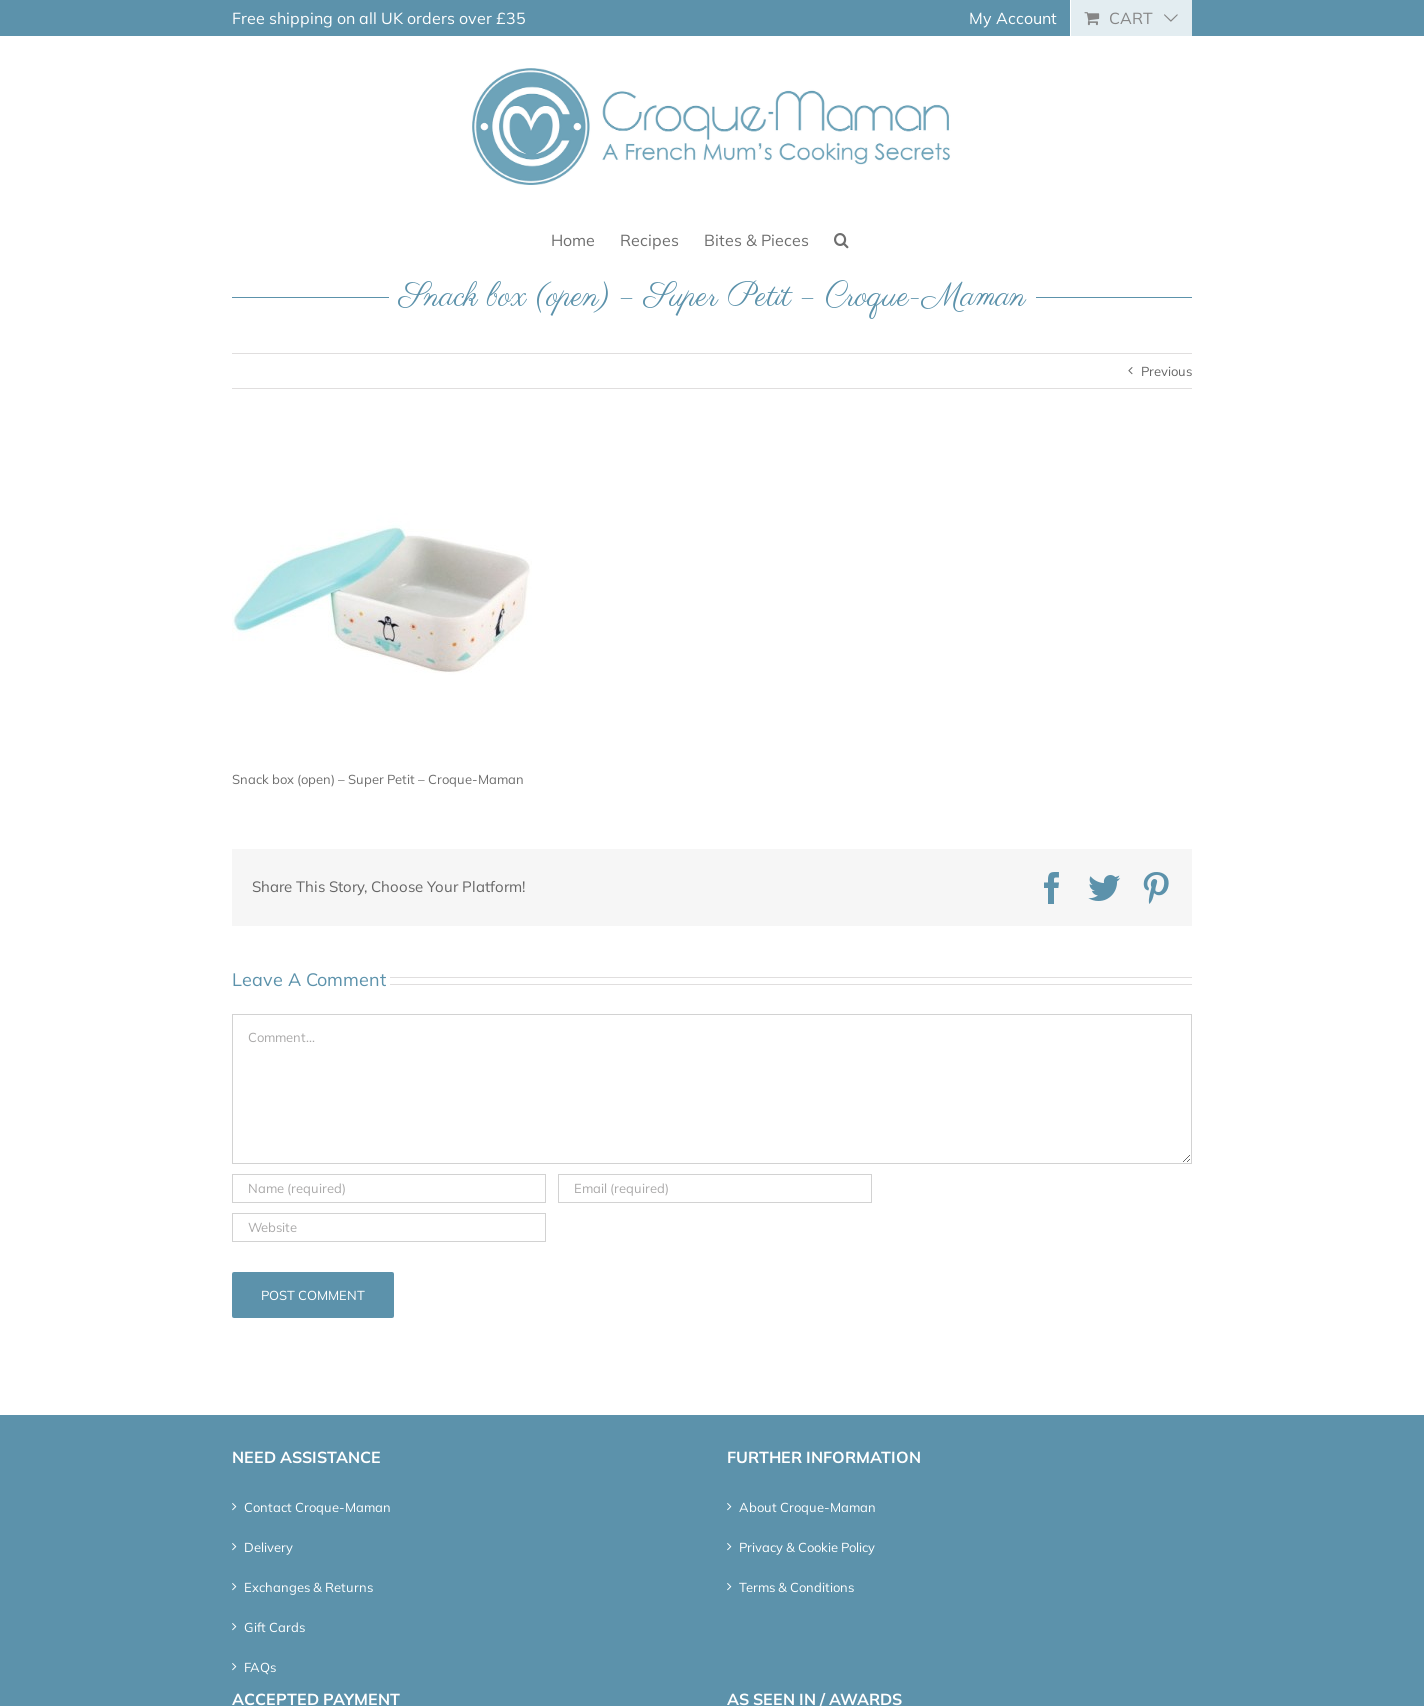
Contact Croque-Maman (317, 1507)
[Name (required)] (389, 1188)
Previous (1166, 371)
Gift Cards (274, 1627)
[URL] (389, 1227)
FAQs (260, 1667)
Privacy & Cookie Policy (807, 1547)
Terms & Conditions (796, 1587)
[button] (841, 238)
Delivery (268, 1547)
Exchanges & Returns (308, 1587)
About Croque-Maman (807, 1507)
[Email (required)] (715, 1188)
